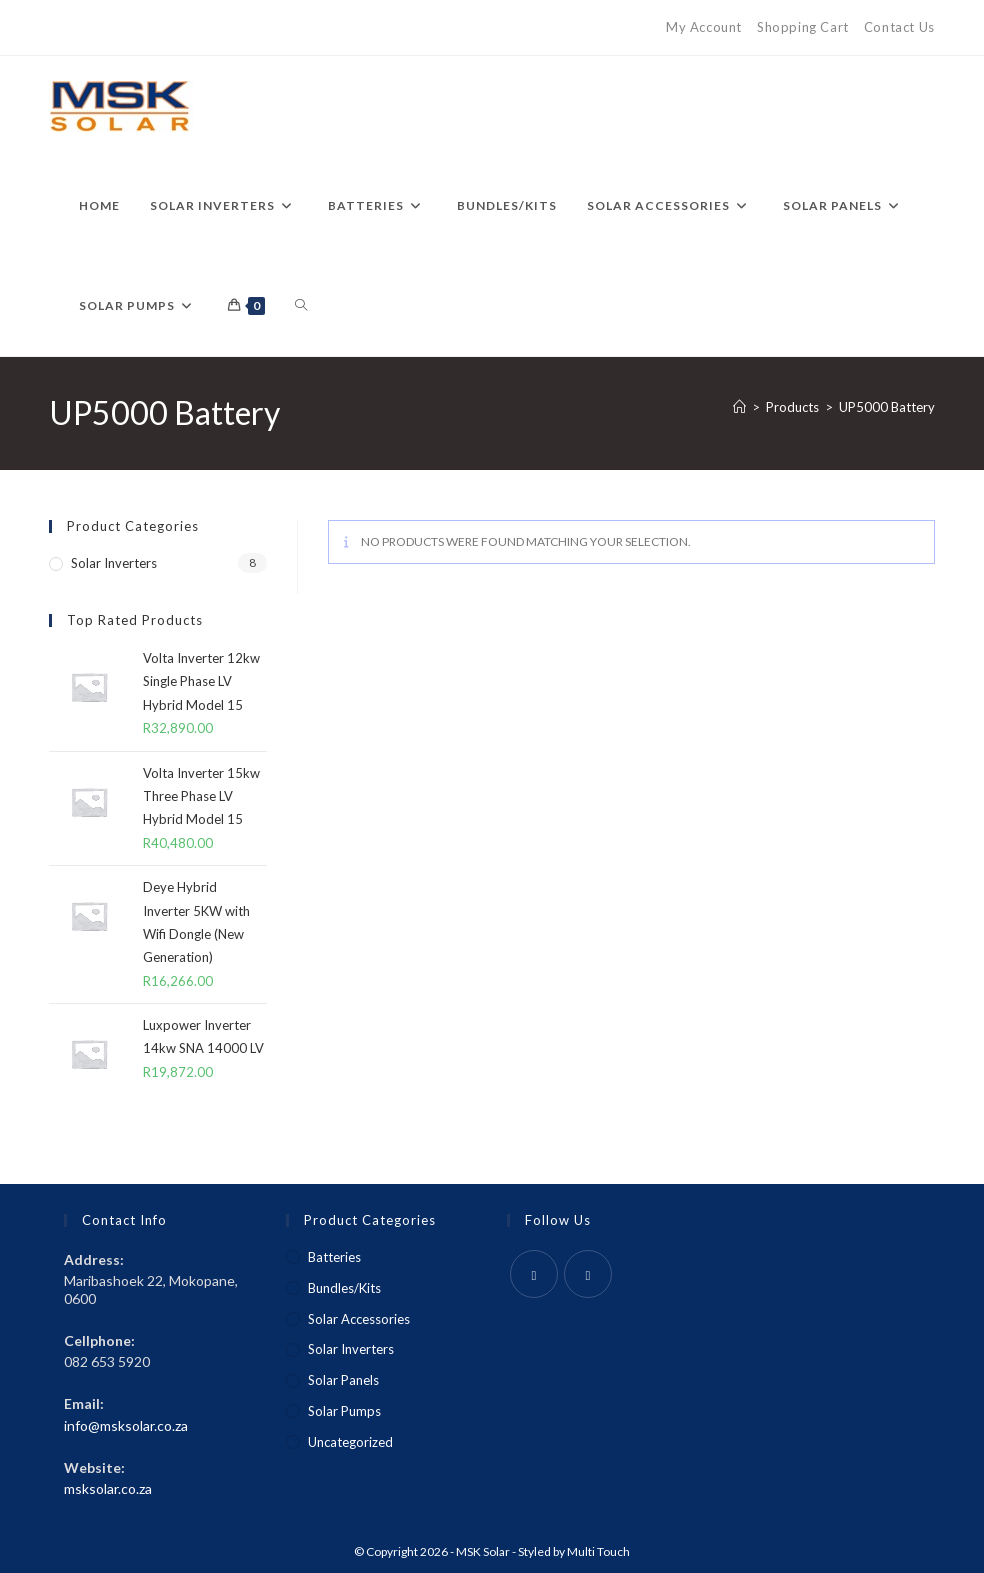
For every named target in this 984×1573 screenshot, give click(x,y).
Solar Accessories (359, 1319)
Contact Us (899, 27)
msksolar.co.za (108, 1488)
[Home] (739, 407)
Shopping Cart (803, 27)
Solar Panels (343, 1380)
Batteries (334, 1257)
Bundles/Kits (344, 1288)
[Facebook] (534, 1274)
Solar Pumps (344, 1411)
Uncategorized (350, 1442)
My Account (704, 27)
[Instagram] (588, 1274)
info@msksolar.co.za (126, 1425)
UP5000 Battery (887, 407)
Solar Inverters (114, 563)
